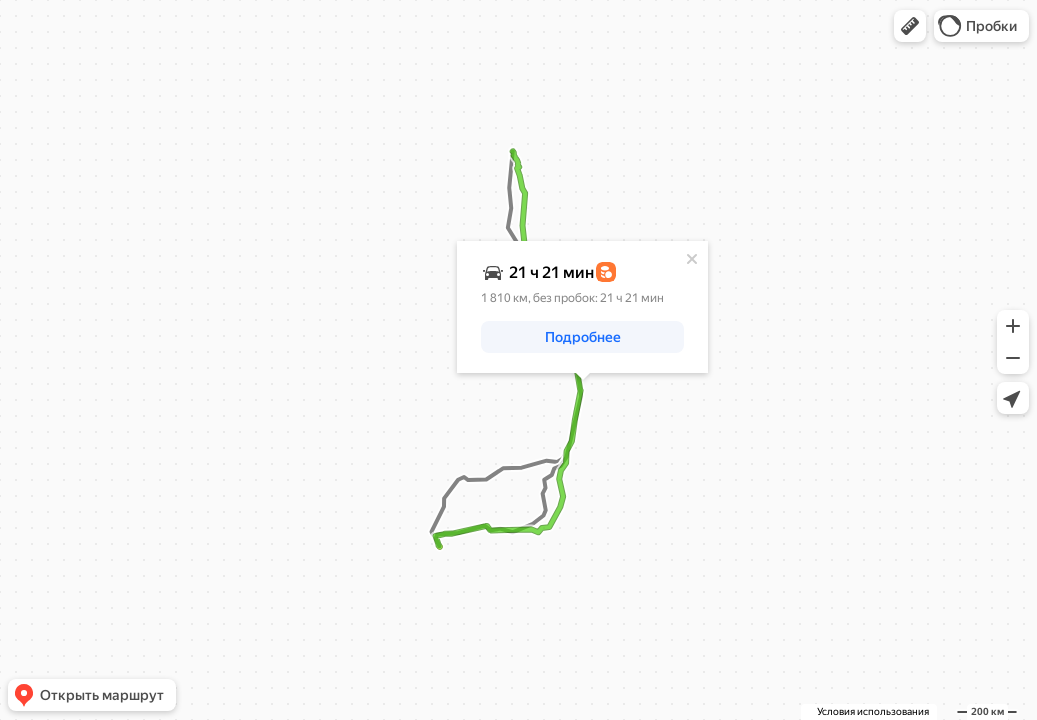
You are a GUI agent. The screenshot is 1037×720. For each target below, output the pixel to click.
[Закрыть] (692, 259)
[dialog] (582, 307)
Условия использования (873, 711)
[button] (910, 26)
